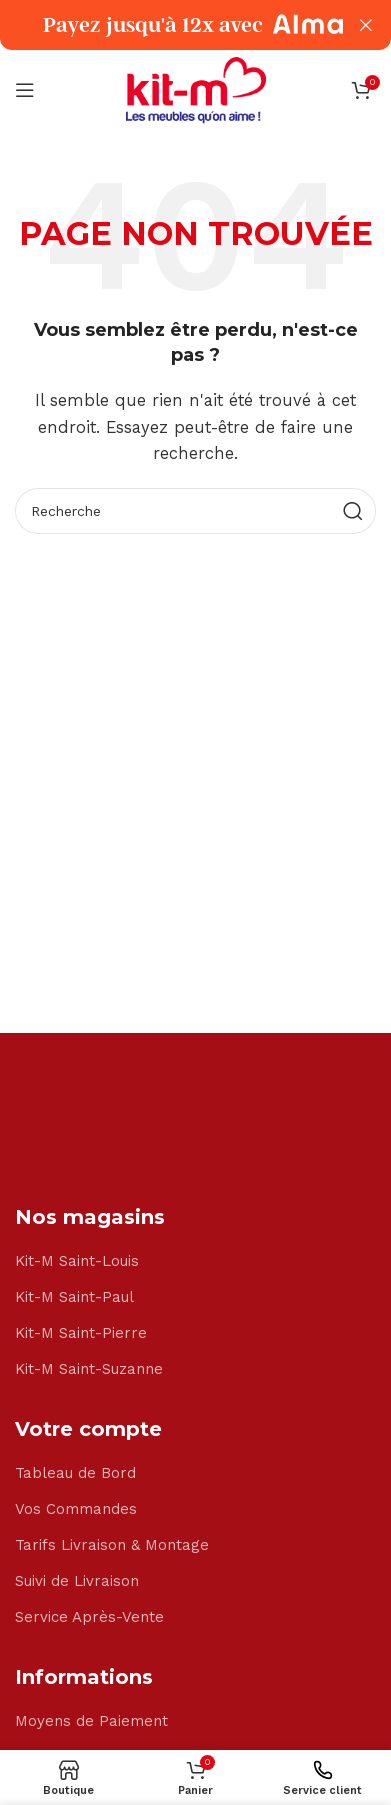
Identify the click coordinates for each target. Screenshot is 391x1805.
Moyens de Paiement (91, 1721)
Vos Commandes (76, 1509)
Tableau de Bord (75, 1473)
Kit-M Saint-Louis (77, 1261)
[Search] (195, 511)
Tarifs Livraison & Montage (112, 1545)
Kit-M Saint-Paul (74, 1297)
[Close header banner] (366, 25)
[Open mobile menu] (25, 90)
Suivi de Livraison (77, 1581)
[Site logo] (196, 89)
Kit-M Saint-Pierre (81, 1333)
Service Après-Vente (89, 1617)
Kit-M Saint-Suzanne (89, 1369)
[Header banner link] (165, 25)
